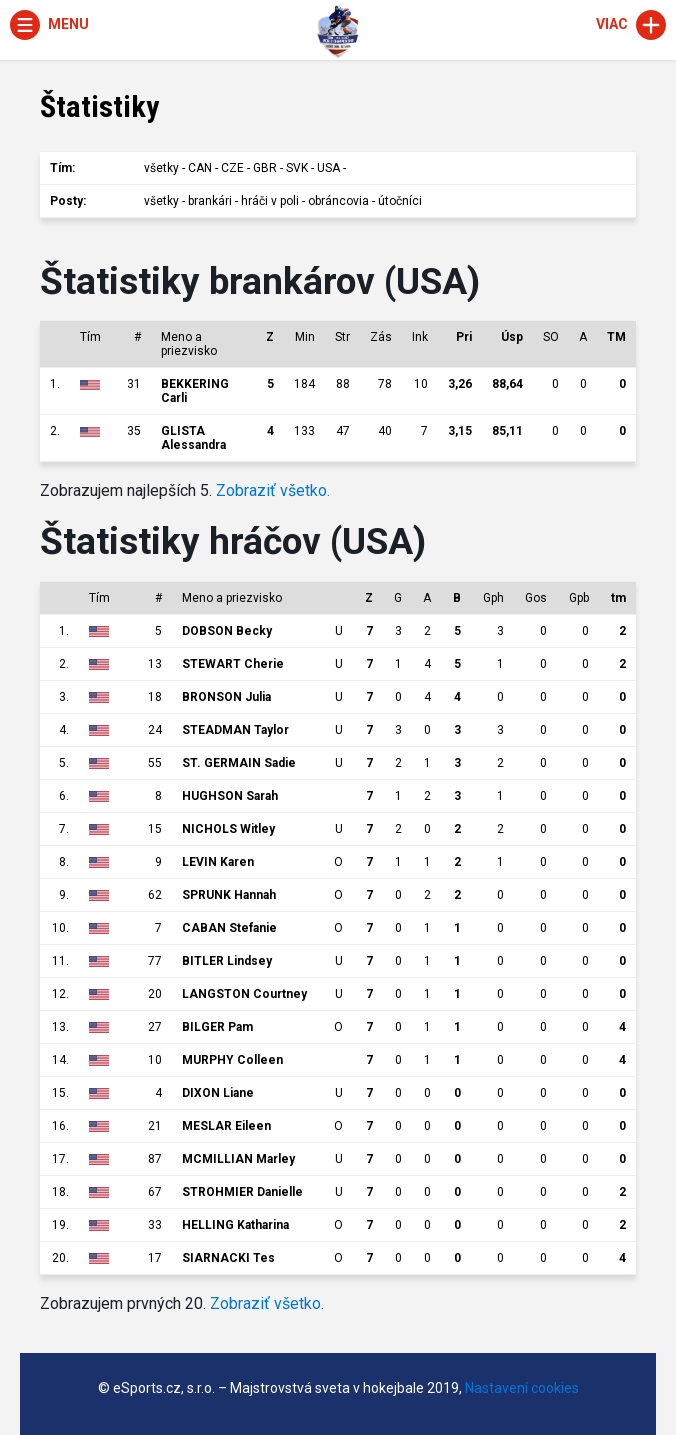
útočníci (400, 201)
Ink (420, 337)
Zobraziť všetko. (273, 490)
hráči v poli (270, 201)
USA (328, 168)
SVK (297, 168)
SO (551, 337)
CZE (232, 168)
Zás (381, 337)
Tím (90, 337)
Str (342, 337)
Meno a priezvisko (189, 344)
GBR (265, 168)
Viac (631, 24)
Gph (493, 598)
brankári (210, 201)
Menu (49, 24)
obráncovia (338, 201)
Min (305, 337)
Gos (536, 598)
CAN (200, 168)
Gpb (579, 598)
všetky (161, 168)
